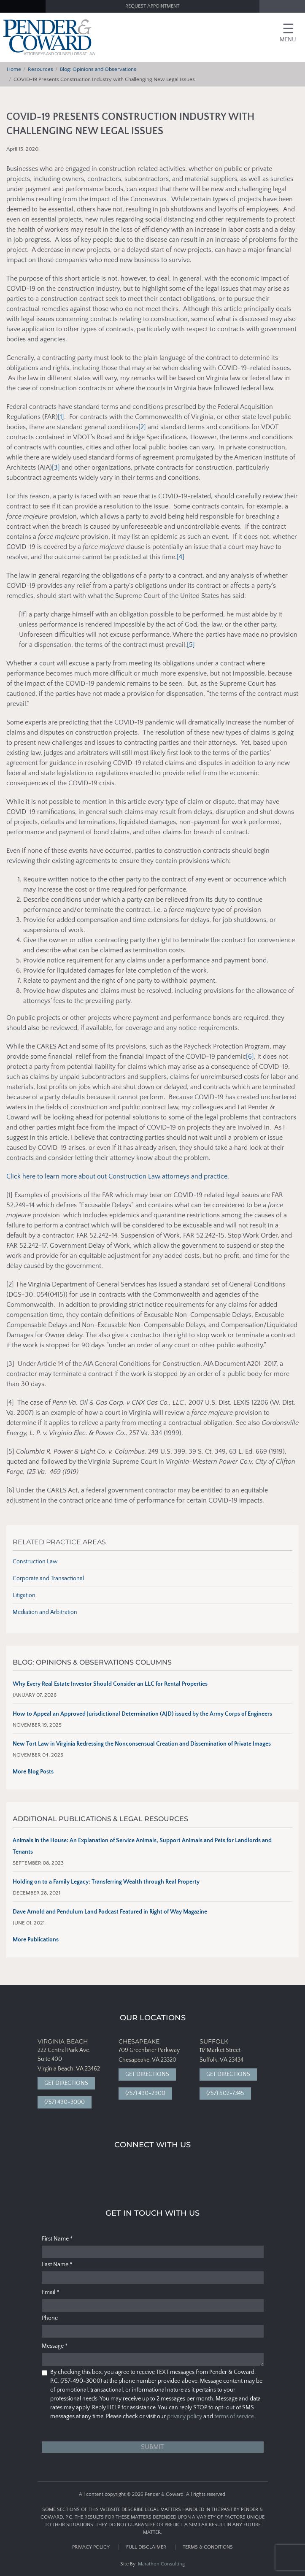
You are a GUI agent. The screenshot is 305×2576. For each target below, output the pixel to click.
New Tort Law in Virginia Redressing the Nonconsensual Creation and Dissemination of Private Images (142, 1744)
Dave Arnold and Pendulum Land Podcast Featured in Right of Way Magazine (110, 1911)
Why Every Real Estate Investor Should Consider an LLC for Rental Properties (110, 1684)
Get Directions (66, 2083)
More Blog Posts (33, 1771)
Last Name (57, 2264)
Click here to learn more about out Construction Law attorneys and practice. (117, 1176)
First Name (57, 2238)
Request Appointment (152, 6)
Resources (40, 69)
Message (54, 2346)
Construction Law (35, 1561)
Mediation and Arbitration (45, 1612)
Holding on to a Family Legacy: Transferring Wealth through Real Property (106, 1882)
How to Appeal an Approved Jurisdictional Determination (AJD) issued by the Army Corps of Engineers (142, 1714)
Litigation (24, 1595)
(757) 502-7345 (225, 2093)
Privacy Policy (91, 2547)
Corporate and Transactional (48, 1578)
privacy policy (184, 2416)
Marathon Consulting (161, 2564)
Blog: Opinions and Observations (98, 69)
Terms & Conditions (208, 2547)
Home (14, 69)
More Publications (36, 1939)
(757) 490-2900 (145, 2093)
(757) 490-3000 (64, 2102)
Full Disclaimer (146, 2547)
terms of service (234, 2416)
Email (50, 2292)
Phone (50, 2318)
